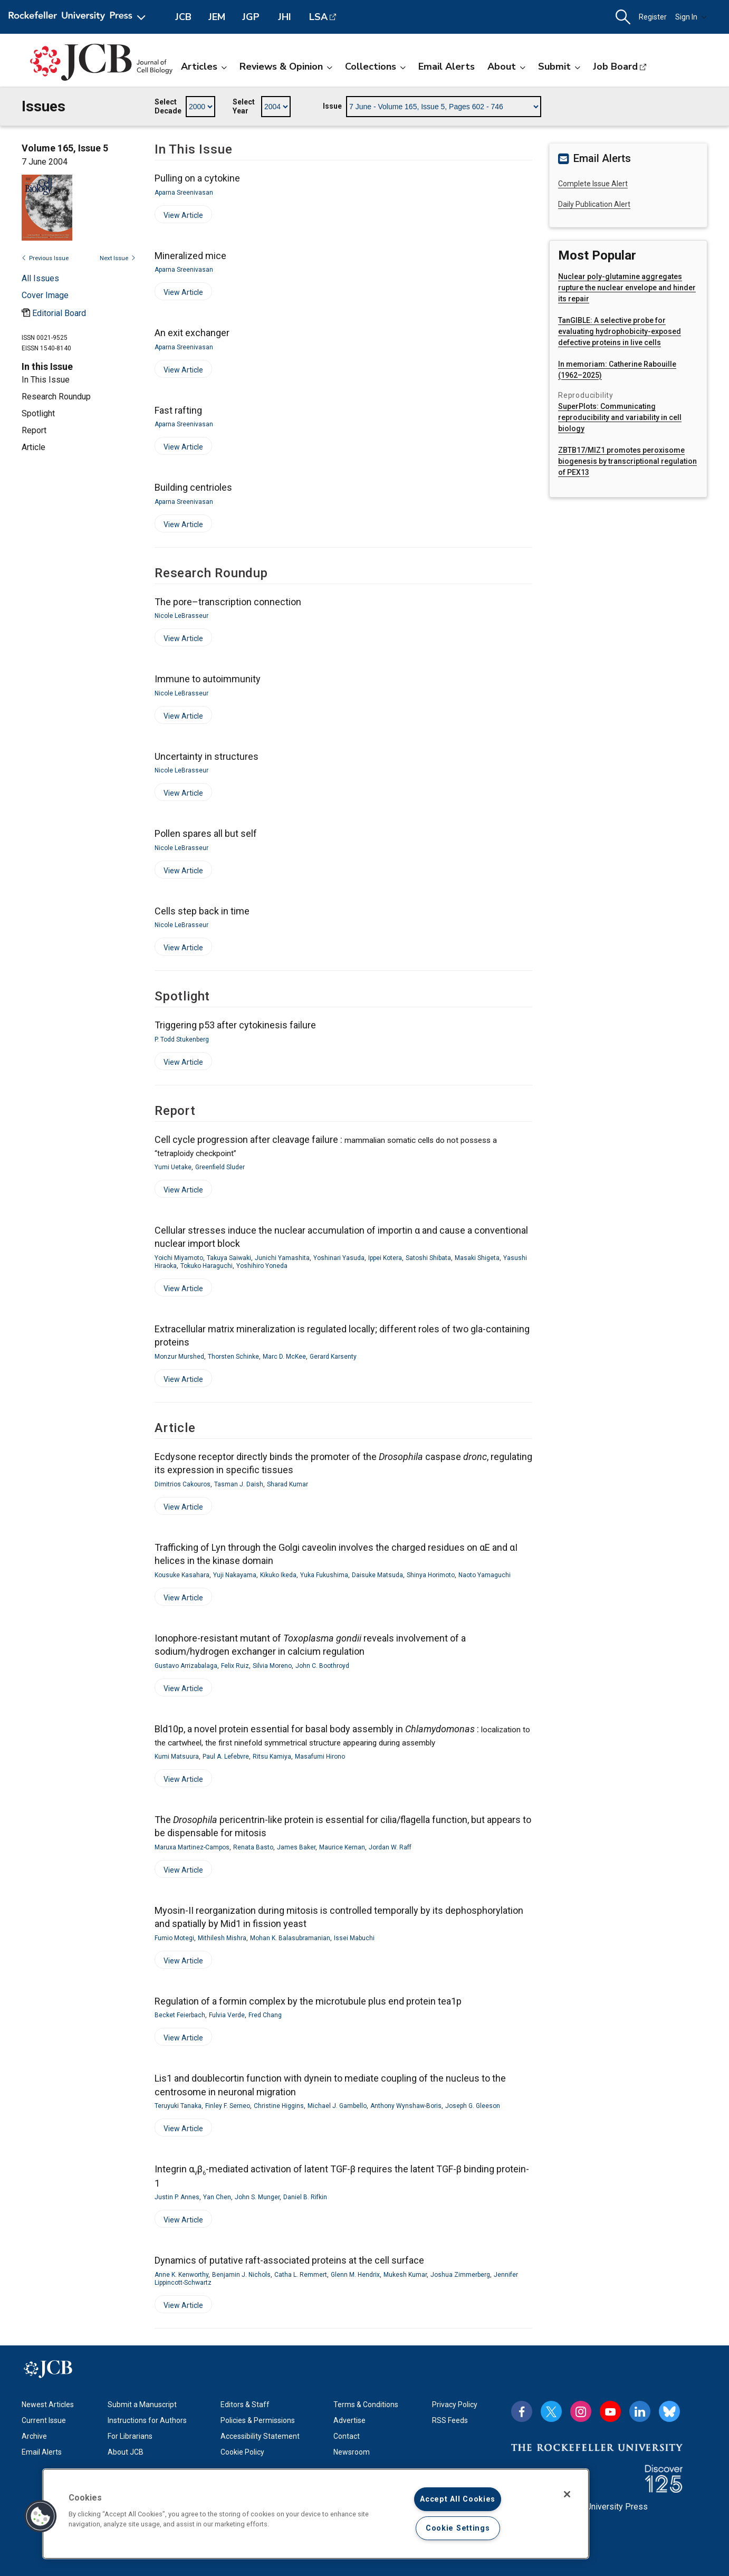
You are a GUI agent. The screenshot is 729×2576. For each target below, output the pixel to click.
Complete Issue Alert (593, 183)
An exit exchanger (192, 332)
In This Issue (46, 380)
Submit (559, 66)
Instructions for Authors (147, 2420)
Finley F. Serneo (227, 2106)
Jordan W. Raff (390, 1847)
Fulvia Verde (227, 2015)
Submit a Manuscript (142, 2404)
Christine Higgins (279, 2106)
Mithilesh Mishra (222, 1938)
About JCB (125, 2452)
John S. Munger (257, 2197)
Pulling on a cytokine (197, 178)
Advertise (349, 2420)
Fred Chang (265, 2015)
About (506, 66)
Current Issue (44, 2420)
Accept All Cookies (457, 2499)
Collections (375, 66)
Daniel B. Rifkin (305, 2197)
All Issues (40, 278)
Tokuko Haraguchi (206, 1266)
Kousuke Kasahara (182, 1575)
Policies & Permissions (257, 2420)
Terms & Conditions (365, 2404)
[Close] (567, 2494)
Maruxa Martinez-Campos (192, 1847)
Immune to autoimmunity (208, 678)
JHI (284, 17)
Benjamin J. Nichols (241, 2274)
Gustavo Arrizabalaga (186, 1665)
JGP (251, 17)
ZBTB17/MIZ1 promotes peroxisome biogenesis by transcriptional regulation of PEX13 (627, 461)
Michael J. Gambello (337, 2106)
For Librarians (130, 2436)
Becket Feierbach (180, 2015)
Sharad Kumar (287, 1484)
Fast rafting (178, 410)
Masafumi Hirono (320, 1756)
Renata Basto (253, 1847)
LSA (318, 17)
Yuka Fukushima (324, 1575)
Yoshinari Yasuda (338, 1258)
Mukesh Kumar (405, 2274)
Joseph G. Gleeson (472, 2106)
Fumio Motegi (174, 1938)
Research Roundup (56, 397)
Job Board (615, 66)
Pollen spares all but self (206, 833)
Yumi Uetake (173, 1167)
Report (34, 430)
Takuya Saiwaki (229, 1258)
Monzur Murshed (179, 1356)
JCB (183, 17)
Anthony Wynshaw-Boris (406, 2106)
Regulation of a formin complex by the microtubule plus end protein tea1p (308, 2001)
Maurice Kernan (342, 1847)
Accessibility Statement (260, 2436)
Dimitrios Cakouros (182, 1484)
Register (653, 17)
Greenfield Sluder (220, 1167)
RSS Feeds (450, 2420)
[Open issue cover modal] (45, 295)
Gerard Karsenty (333, 1356)
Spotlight (38, 413)
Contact (346, 2436)
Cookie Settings (458, 2528)
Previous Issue (45, 258)
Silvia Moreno (272, 1665)
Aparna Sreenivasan (184, 192)
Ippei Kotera (385, 1258)
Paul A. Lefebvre (226, 1756)
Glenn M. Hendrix (355, 2274)
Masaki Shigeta (477, 1258)
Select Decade (168, 107)
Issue (332, 106)
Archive (34, 2436)
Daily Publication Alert (594, 204)
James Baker (296, 1847)
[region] (315, 2513)
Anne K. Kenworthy (181, 2274)
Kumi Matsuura (177, 1756)
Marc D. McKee (284, 1356)
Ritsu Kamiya (272, 1756)
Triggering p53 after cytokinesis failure (235, 1025)
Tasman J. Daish (238, 1484)
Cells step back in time (202, 911)
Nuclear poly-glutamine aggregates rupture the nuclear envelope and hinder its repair (627, 287)
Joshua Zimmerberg (460, 2274)
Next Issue (118, 258)
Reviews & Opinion (285, 66)
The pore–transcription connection (228, 601)
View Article (179, 217)
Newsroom (351, 2452)
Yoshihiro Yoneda (261, 1266)
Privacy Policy (454, 2404)
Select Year (244, 107)
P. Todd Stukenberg (182, 1039)
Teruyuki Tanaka (178, 2106)
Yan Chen (217, 2197)
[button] (623, 17)
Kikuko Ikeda (278, 1575)
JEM (216, 17)
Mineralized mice (190, 255)
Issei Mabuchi (354, 1938)
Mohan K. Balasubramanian (290, 1938)
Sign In (691, 17)
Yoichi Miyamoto (179, 1258)
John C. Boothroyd (322, 1665)
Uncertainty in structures (206, 756)
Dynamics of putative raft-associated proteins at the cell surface (289, 2260)
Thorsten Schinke (233, 1356)
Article (33, 447)
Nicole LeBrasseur (181, 615)
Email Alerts (446, 66)
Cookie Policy (242, 2452)
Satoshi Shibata (428, 1258)
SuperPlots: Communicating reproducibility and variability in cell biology (620, 417)
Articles (204, 66)
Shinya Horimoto (431, 1575)
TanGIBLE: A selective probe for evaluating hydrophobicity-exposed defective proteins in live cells (619, 331)
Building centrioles (193, 487)
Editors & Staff (245, 2404)
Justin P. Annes (177, 2197)
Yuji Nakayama (234, 1575)
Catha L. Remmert (300, 2274)
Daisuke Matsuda (377, 1575)
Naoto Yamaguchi (484, 1575)
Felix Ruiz (235, 1665)
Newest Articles (48, 2404)
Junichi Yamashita (282, 1258)
